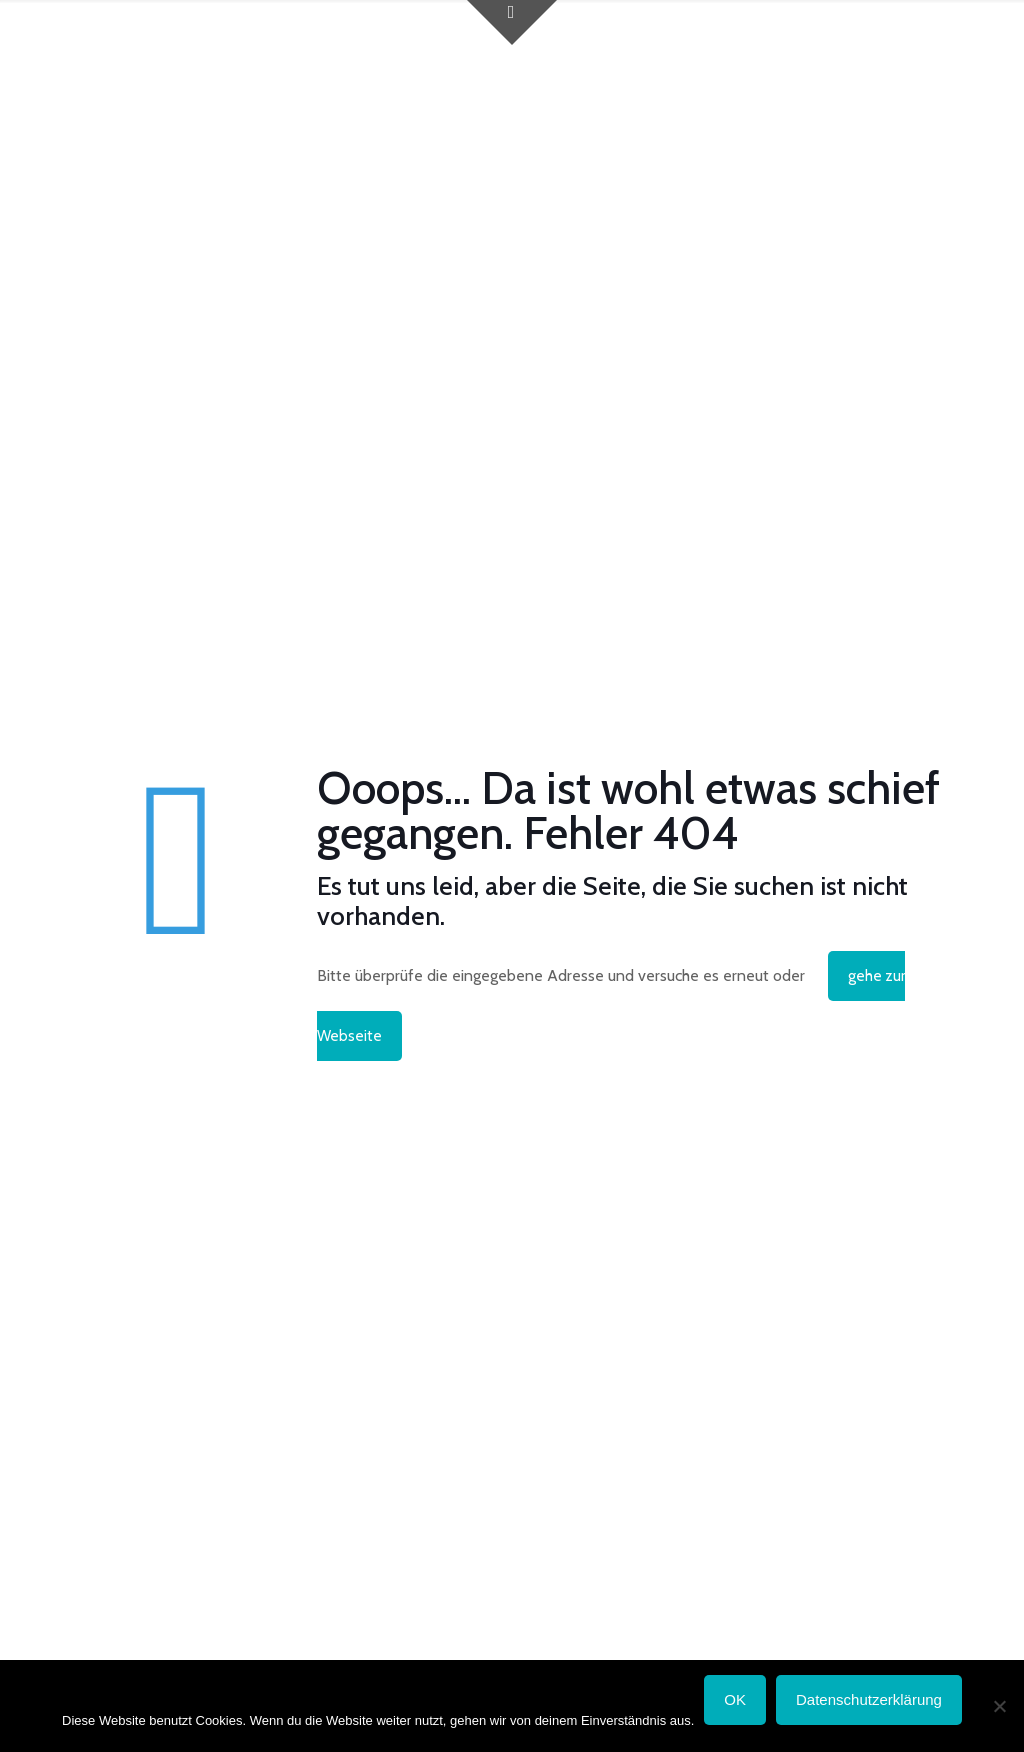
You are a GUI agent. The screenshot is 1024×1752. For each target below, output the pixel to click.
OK (735, 1699)
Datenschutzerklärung (869, 1699)
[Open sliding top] (512, 22)
